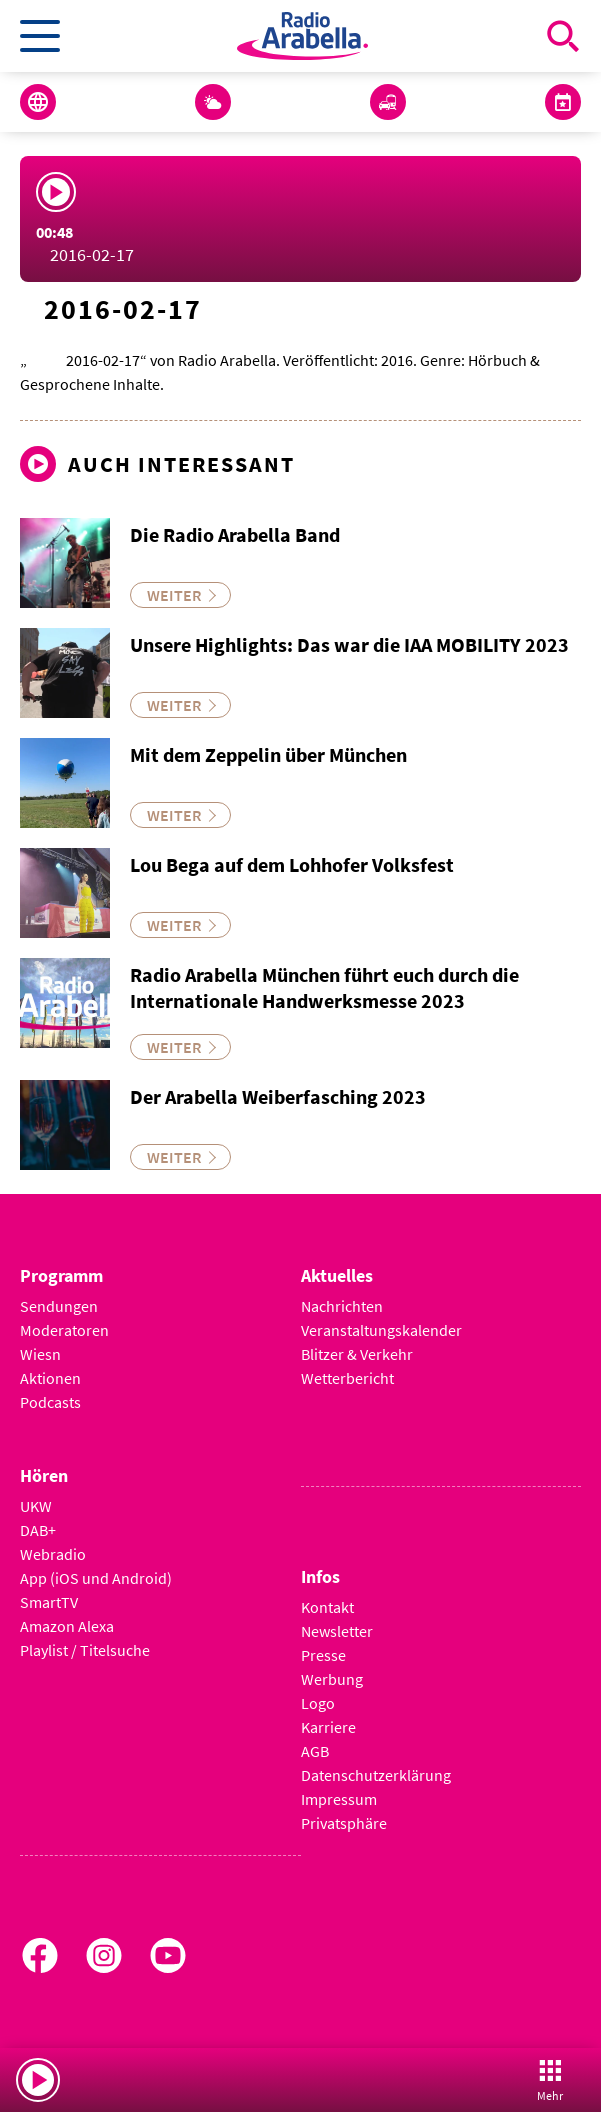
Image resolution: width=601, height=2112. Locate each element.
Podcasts (50, 1402)
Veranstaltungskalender (381, 1330)
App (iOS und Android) (96, 1578)
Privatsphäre (344, 1823)
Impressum (339, 1799)
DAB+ (38, 1530)
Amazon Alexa (67, 1626)
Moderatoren (64, 1330)
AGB (315, 1751)
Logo (318, 1703)
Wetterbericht (347, 1378)
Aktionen (50, 1378)
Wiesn (40, 1354)
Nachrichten (342, 1306)
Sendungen (59, 1306)
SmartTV (49, 1602)
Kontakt (327, 1607)
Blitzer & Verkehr (357, 1354)
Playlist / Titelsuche (85, 1650)
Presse (323, 1655)
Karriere (328, 1727)
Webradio (53, 1554)
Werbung (332, 1679)
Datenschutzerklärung (376, 1775)
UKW (36, 1506)
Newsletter (337, 1631)
